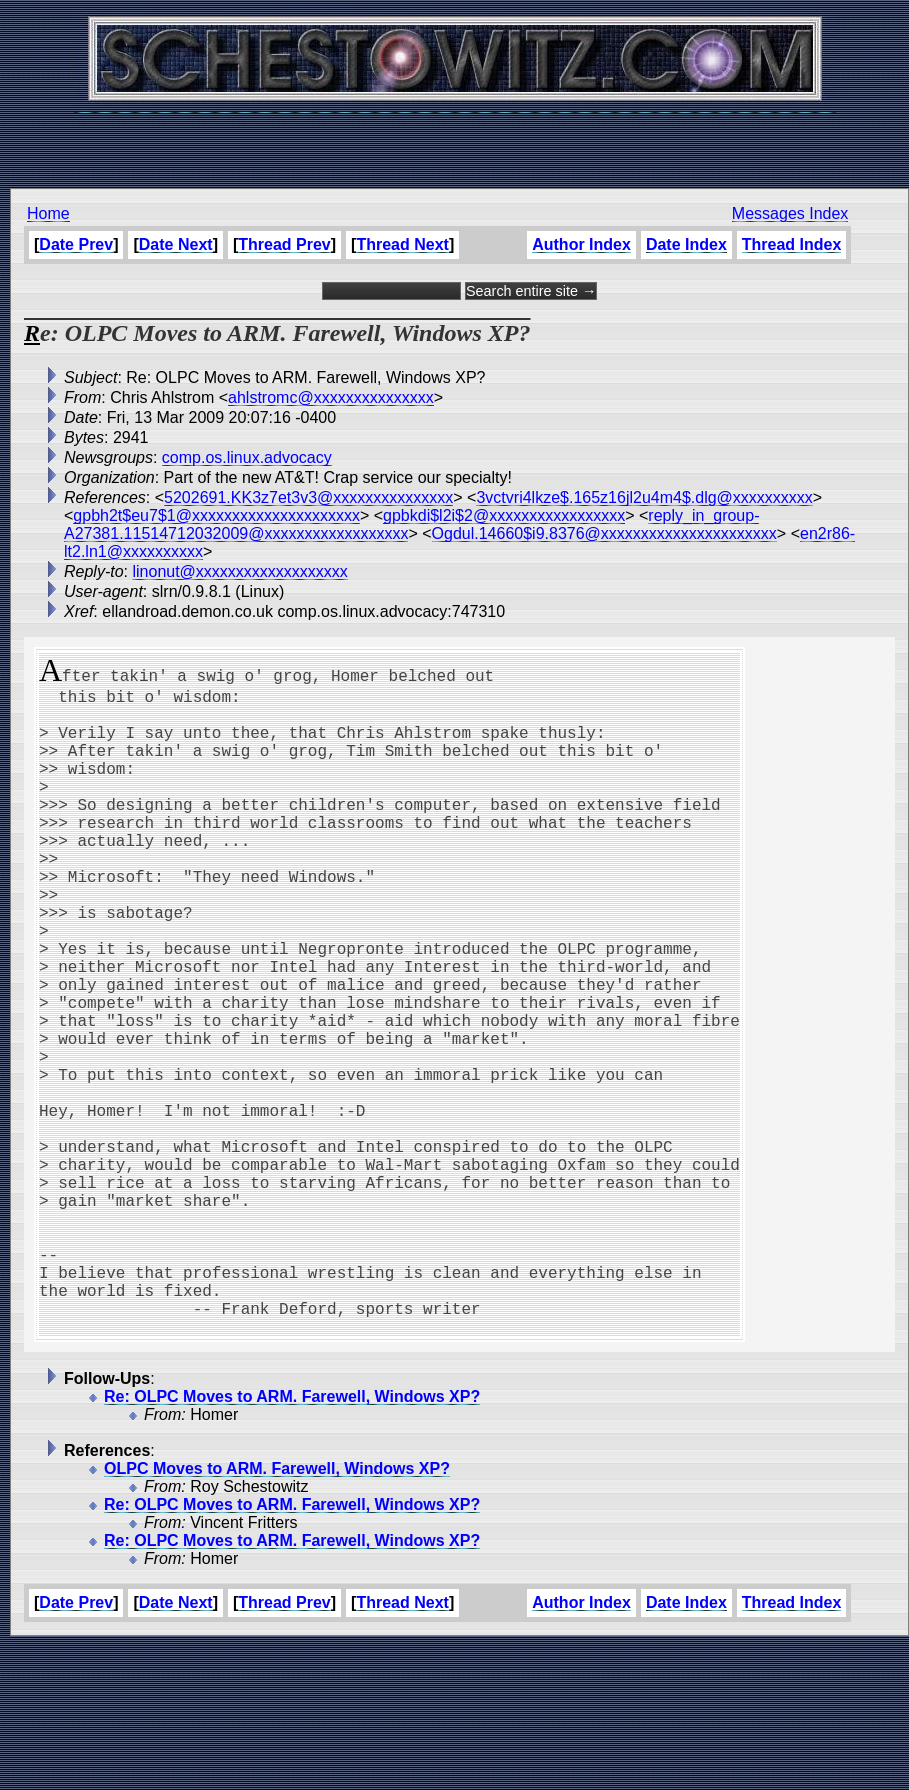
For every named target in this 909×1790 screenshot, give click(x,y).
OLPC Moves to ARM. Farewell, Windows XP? (277, 1612)
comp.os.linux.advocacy (247, 457)
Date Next (176, 244)
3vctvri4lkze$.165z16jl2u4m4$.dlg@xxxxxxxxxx (644, 497)
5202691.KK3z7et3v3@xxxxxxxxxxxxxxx (308, 497)
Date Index (686, 244)
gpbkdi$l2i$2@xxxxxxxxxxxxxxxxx (504, 515)
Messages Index (790, 213)
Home (48, 213)
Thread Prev (284, 244)
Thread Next (402, 244)
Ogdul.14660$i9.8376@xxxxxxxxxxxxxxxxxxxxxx (604, 533)
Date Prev (76, 244)
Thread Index (792, 244)
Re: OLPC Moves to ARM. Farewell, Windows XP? (292, 1540)
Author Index (581, 244)
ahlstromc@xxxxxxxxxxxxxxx (331, 397)
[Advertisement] (455, 140)
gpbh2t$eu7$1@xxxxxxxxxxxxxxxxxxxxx (216, 515)
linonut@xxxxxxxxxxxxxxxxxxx (239, 571)
